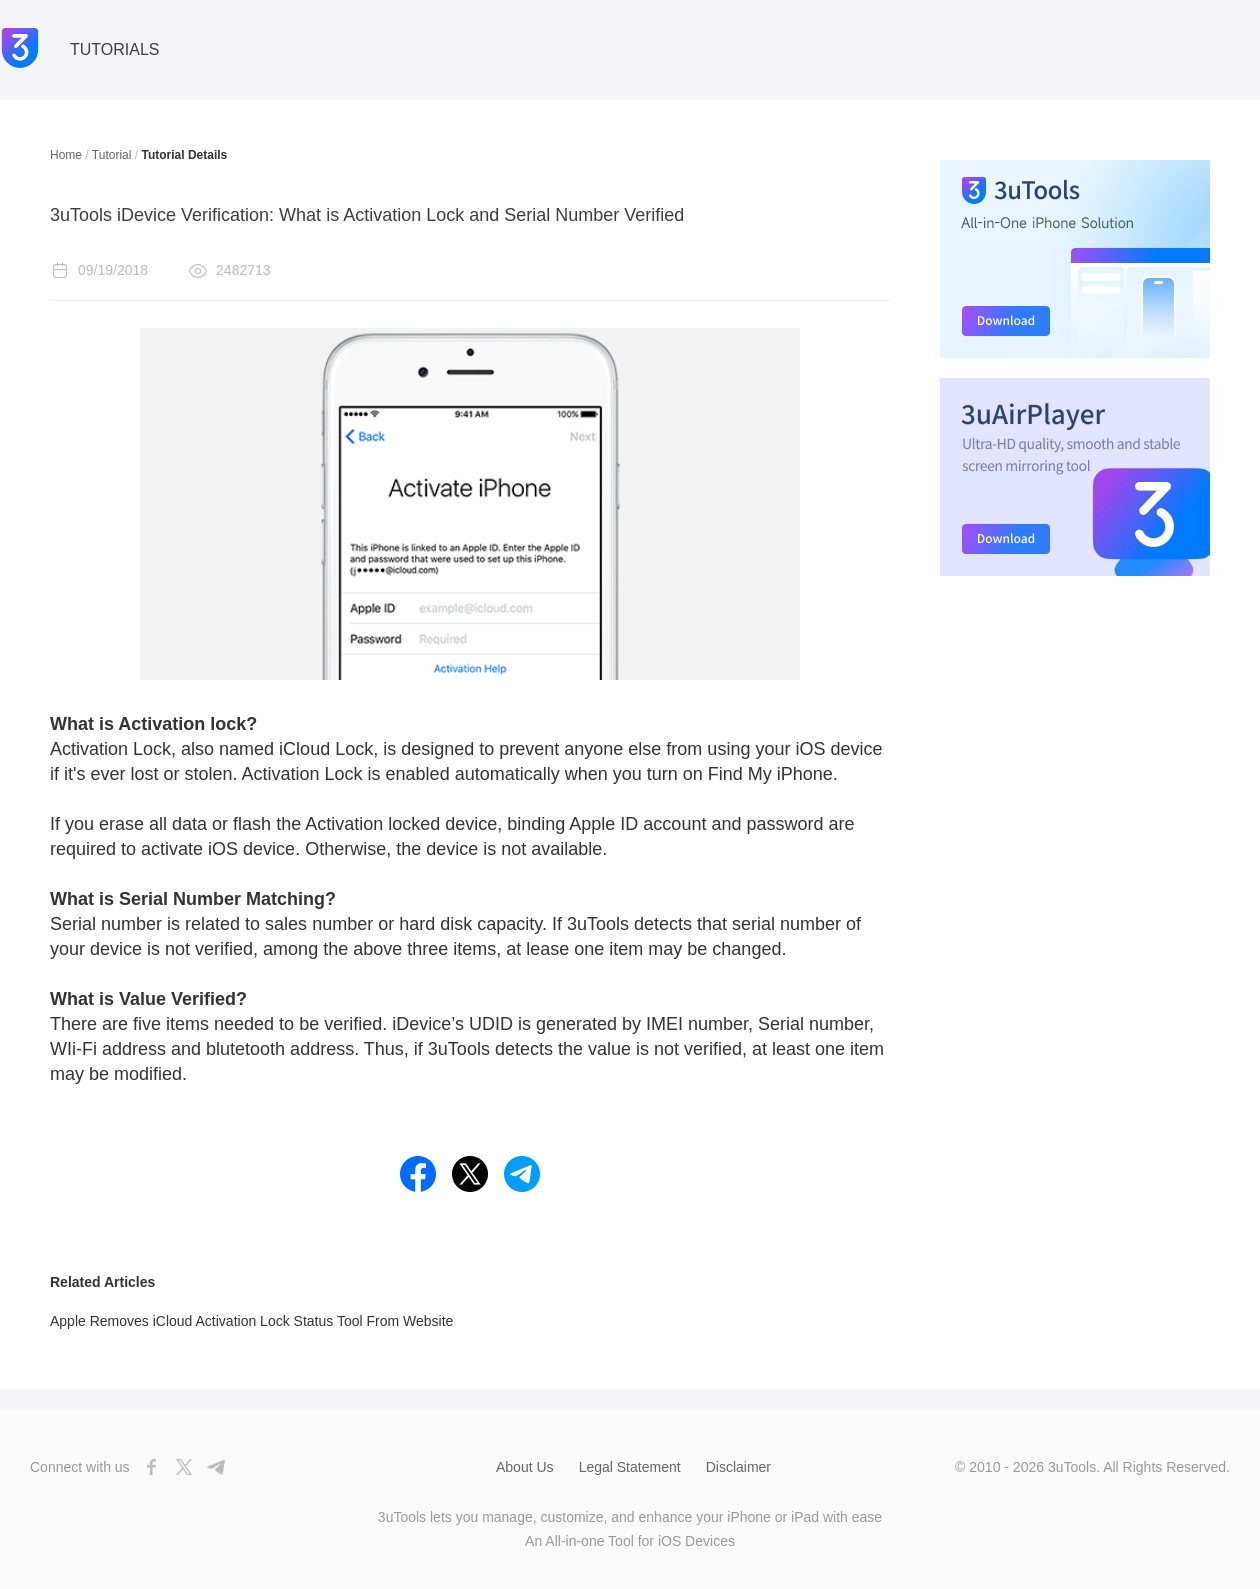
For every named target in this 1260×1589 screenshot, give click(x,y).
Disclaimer (738, 1467)
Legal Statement (630, 1467)
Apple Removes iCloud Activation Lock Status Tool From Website (251, 1321)
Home (66, 155)
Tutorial (112, 155)
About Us (525, 1467)
